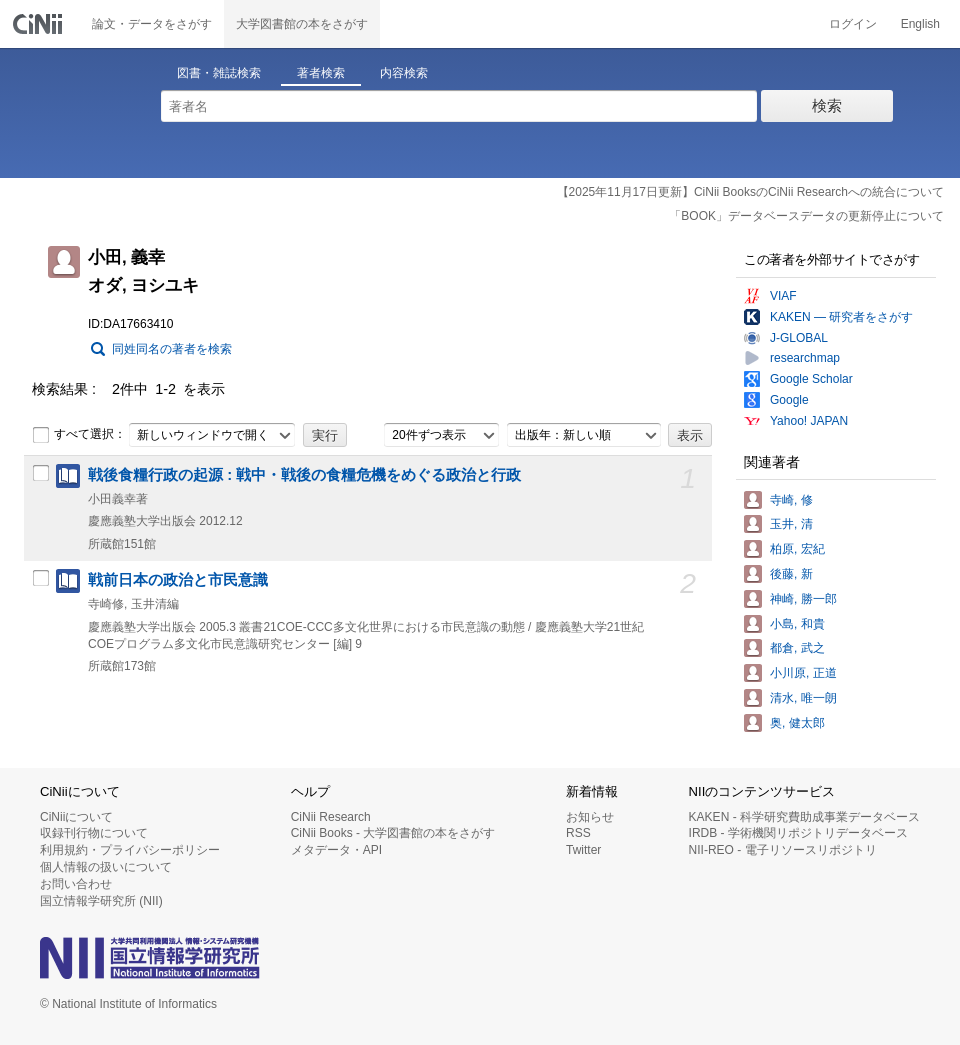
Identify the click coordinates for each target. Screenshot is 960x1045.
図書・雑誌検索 (219, 73)
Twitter (583, 850)
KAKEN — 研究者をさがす (841, 317)
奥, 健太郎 (797, 723)
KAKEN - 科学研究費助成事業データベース (804, 817)
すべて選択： (79, 435)
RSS (578, 833)
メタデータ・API (336, 850)
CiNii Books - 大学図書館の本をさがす (393, 833)
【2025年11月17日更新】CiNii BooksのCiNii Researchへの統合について (750, 192)
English (920, 24)
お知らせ (590, 817)
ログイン (853, 24)
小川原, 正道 (803, 673)
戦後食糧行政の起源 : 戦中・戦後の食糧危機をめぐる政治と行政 (304, 475)
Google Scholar (811, 379)
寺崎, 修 (791, 500)
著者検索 (321, 73)
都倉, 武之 (797, 648)
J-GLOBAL (799, 338)
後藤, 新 (791, 574)
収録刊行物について (94, 833)
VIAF (783, 296)
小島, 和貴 (797, 624)
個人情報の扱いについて (106, 867)
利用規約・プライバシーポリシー (130, 850)
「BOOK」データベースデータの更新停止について (806, 216)
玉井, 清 (791, 524)
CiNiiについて (76, 817)
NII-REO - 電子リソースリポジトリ (783, 850)
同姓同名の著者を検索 (172, 349)
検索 (827, 105)
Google (789, 400)
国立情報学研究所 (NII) (101, 901)
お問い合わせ (76, 884)
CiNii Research (331, 817)
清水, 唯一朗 (803, 698)
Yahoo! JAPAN (809, 421)
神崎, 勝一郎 (803, 599)
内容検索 (404, 73)
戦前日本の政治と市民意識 (178, 580)
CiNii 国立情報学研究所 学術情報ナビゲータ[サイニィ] (40, 24)
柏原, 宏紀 (797, 549)
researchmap (805, 358)
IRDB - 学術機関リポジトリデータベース (798, 833)
